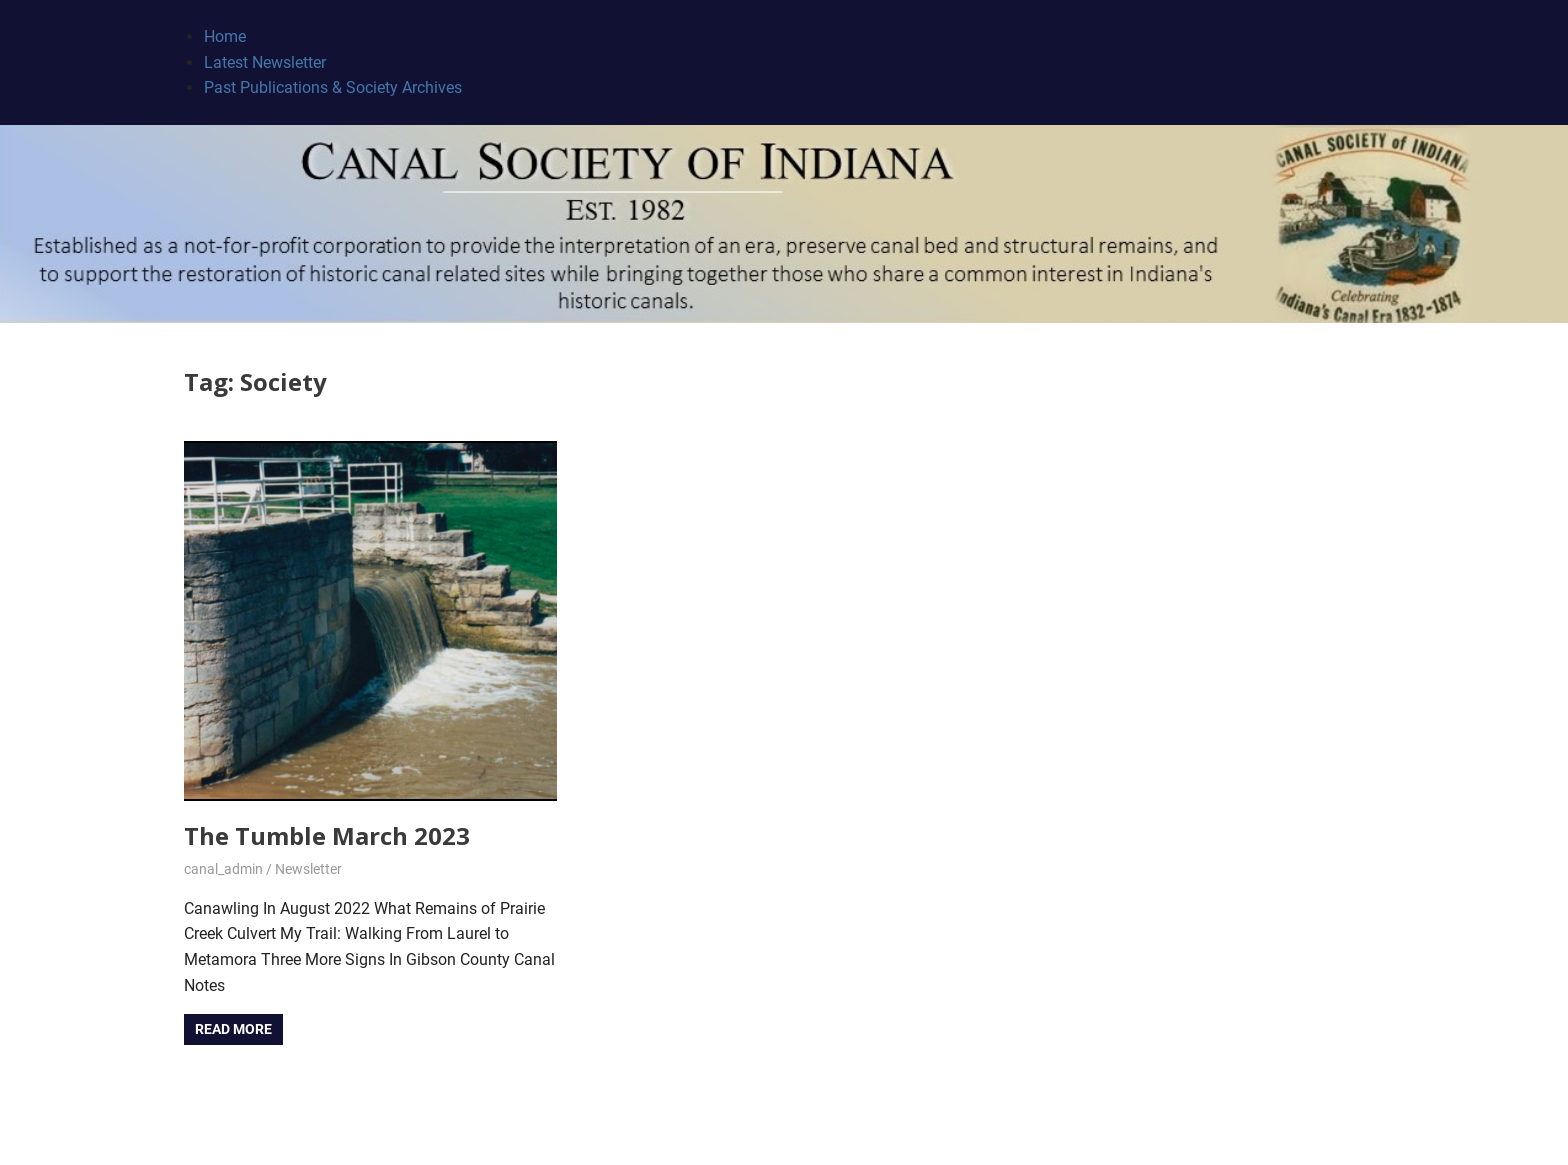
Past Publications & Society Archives (333, 87)
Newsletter (308, 869)
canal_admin (223, 869)
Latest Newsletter (265, 62)
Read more (233, 1029)
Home (225, 36)
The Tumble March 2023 (327, 835)
